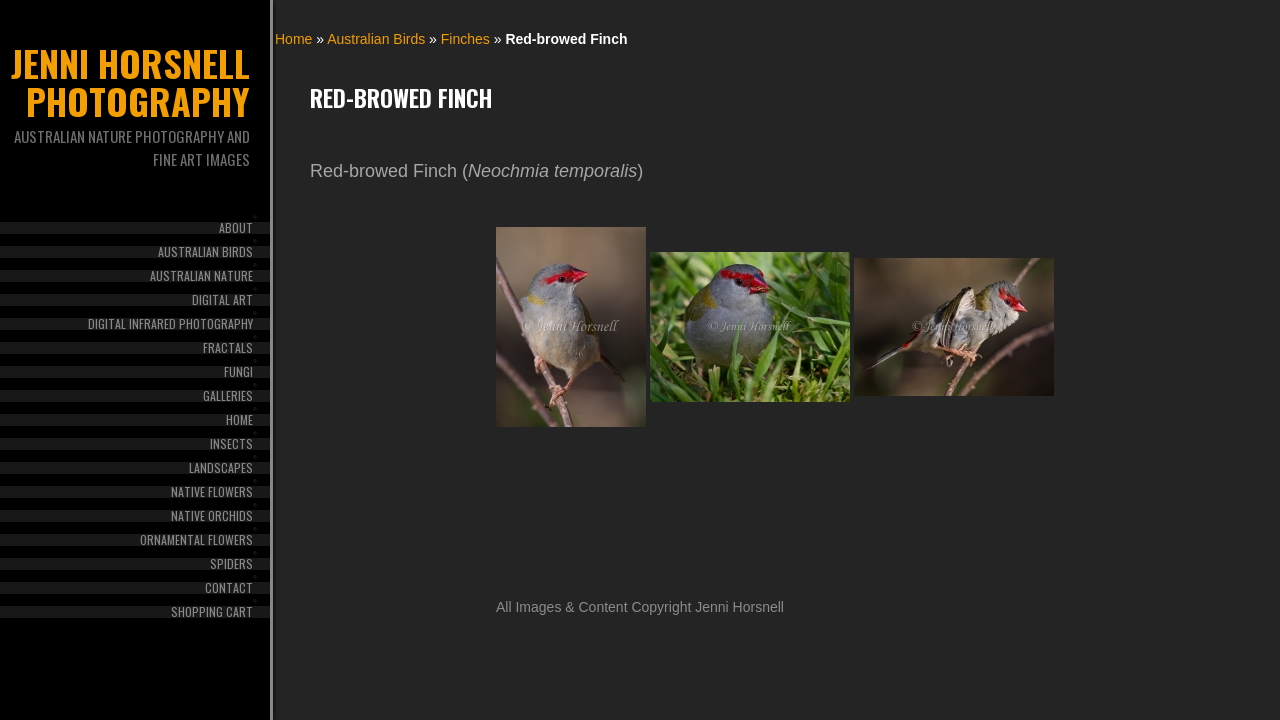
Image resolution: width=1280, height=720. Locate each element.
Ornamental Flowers (196, 540)
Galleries (228, 396)
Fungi (238, 372)
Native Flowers (212, 492)
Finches (465, 39)
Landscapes (221, 468)
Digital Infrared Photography (170, 324)
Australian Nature (201, 276)
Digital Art (222, 300)
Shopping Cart (212, 612)
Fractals (228, 348)
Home (239, 420)
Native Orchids (212, 516)
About (236, 228)
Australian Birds (205, 252)
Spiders (231, 564)
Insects (231, 444)
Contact (229, 588)
